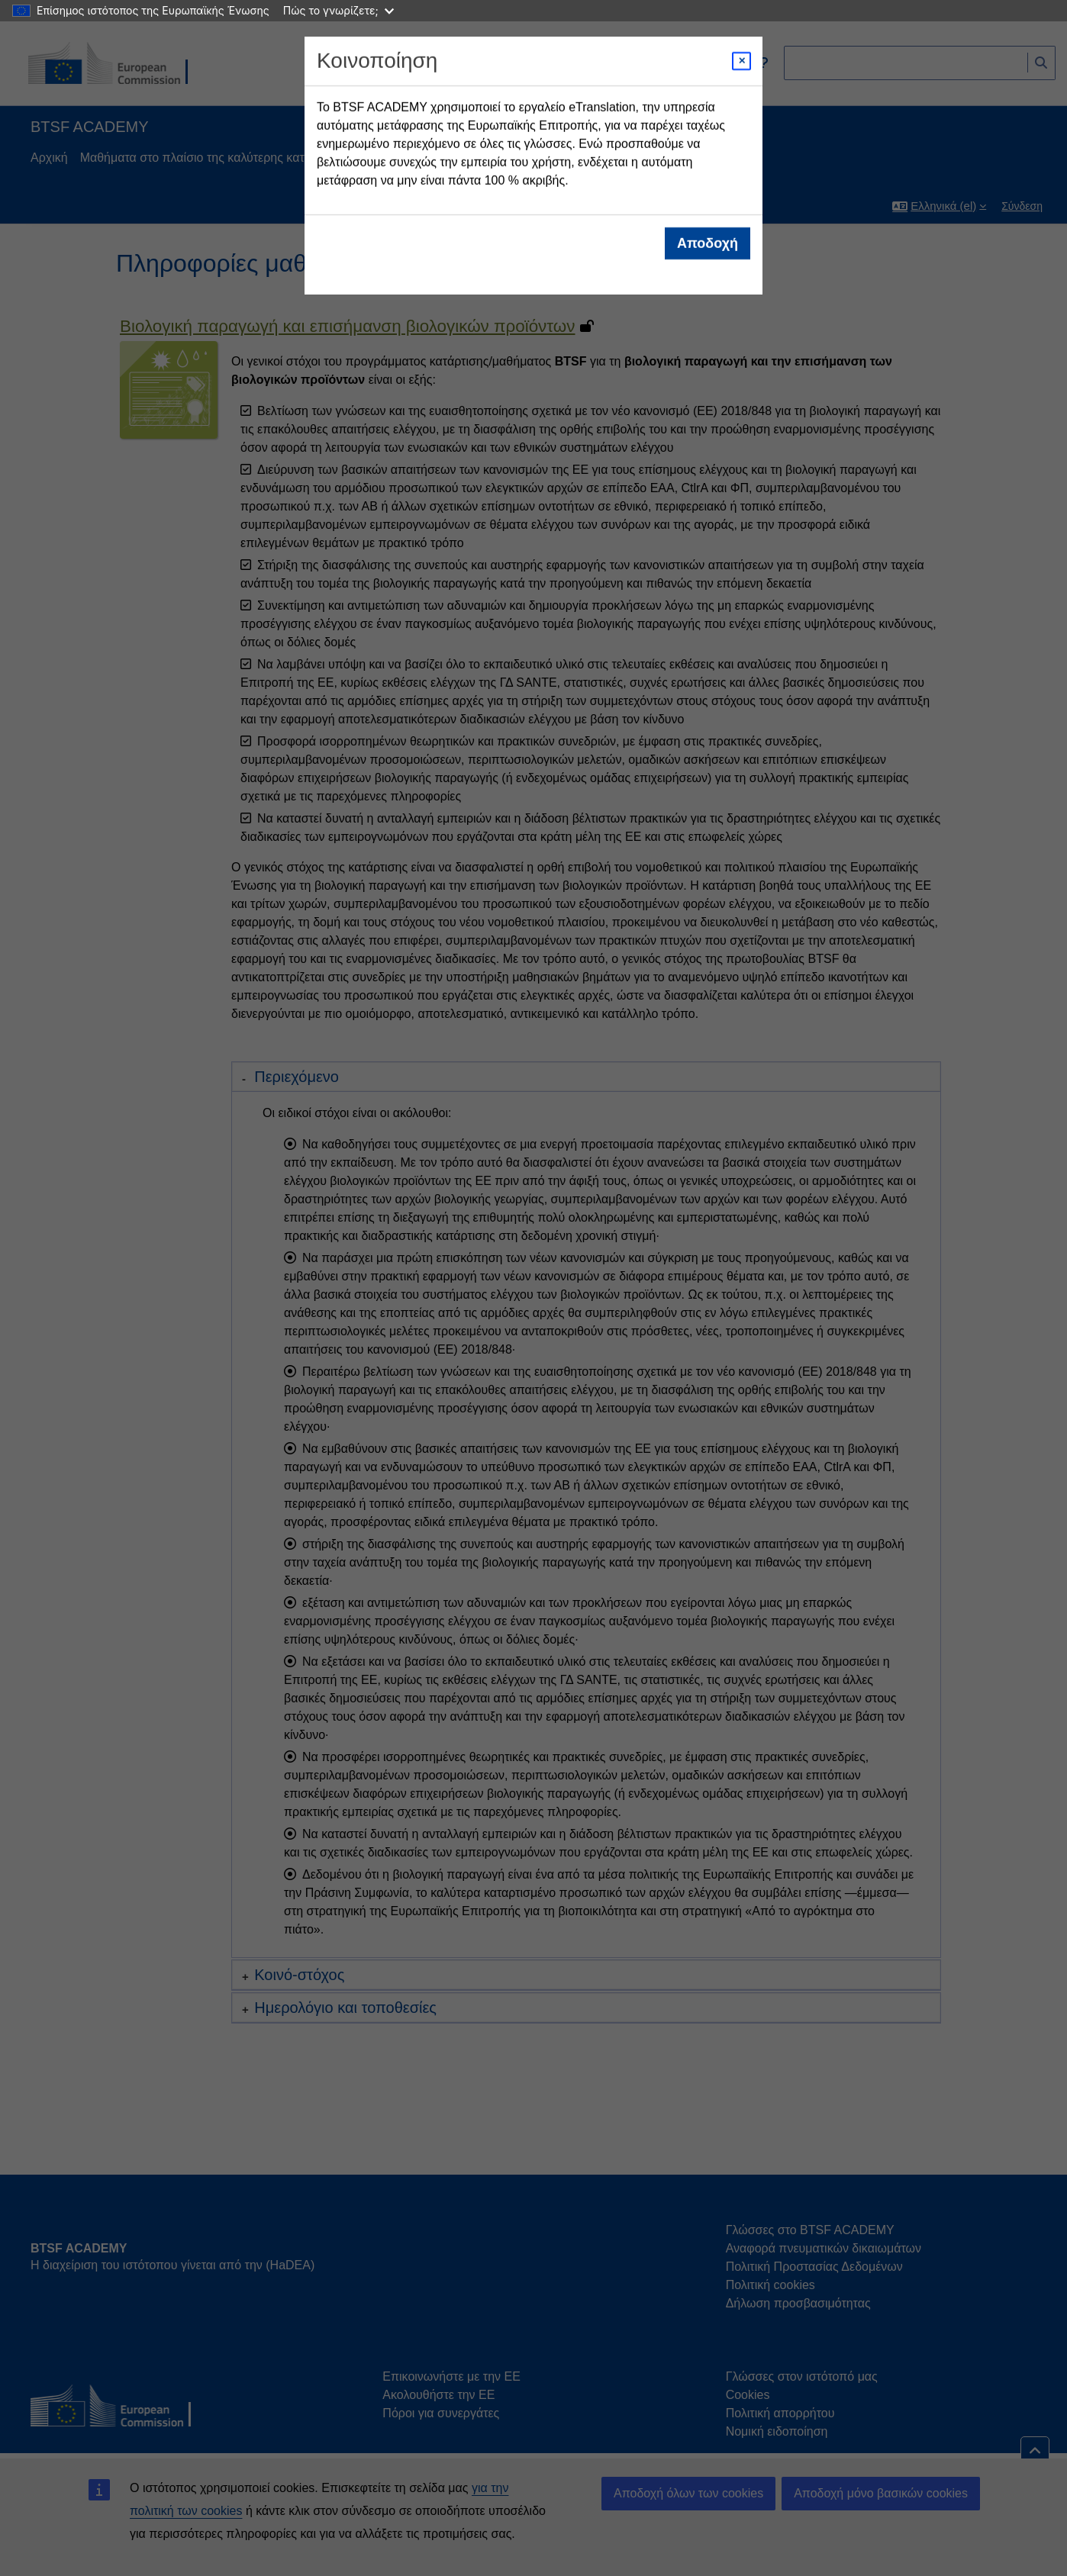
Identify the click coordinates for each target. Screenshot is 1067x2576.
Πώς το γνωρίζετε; (338, 10)
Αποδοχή (707, 243)
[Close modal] (741, 61)
